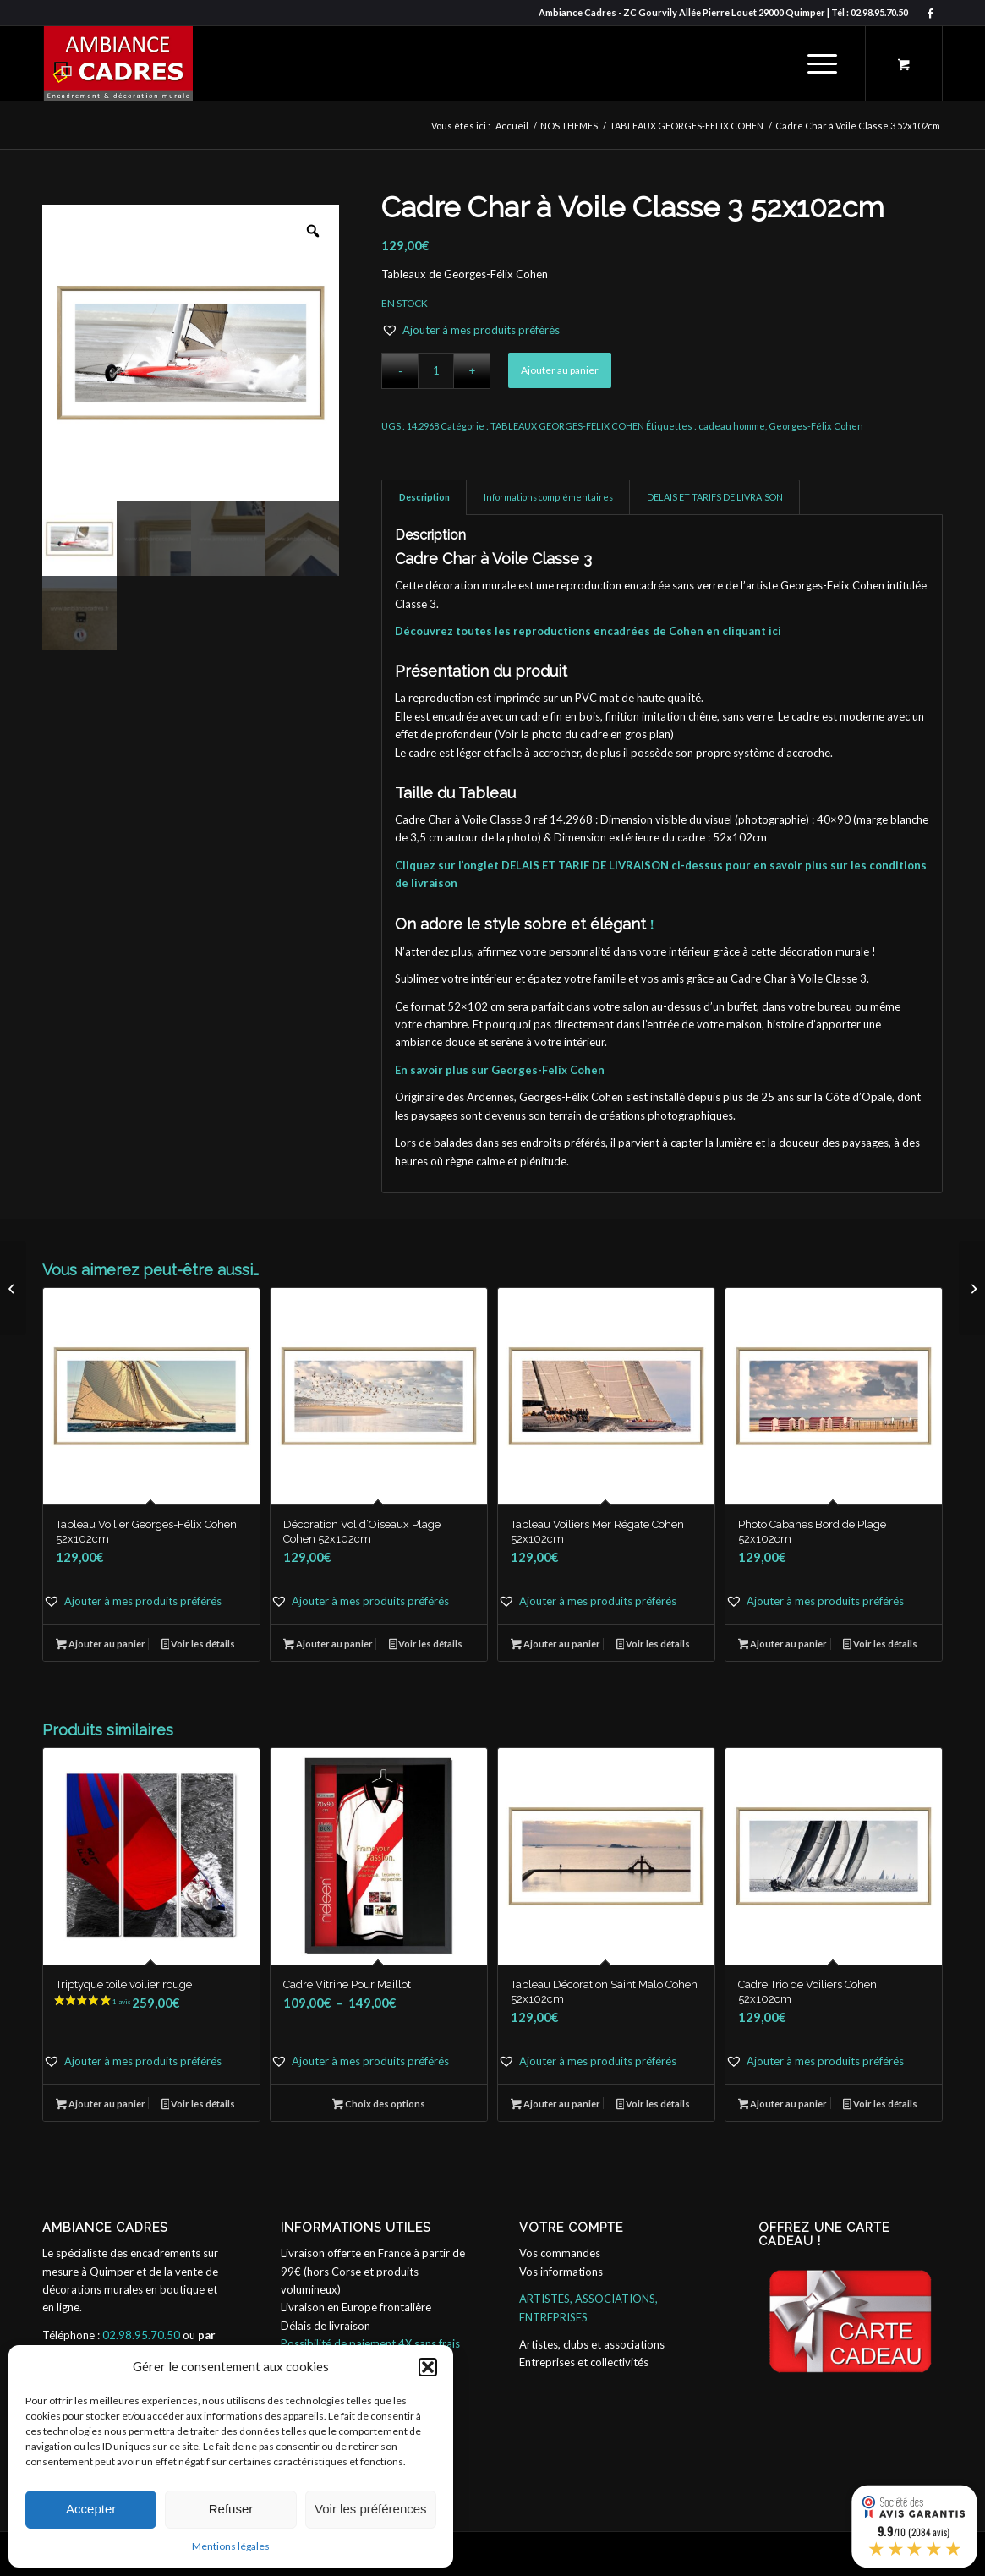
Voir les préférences (371, 2509)
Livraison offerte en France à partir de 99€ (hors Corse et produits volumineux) (373, 2271)
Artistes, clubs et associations (592, 2344)
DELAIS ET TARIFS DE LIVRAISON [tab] (715, 496)
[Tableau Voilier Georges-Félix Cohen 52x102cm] (13, 1288)
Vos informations (561, 2271)
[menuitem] (822, 63)
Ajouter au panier (560, 370)
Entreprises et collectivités (583, 2362)
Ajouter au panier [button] (100, 1645)
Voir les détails (198, 1645)
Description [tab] (424, 496)
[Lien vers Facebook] (930, 12)
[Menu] (816, 63)
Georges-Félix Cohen (816, 425)
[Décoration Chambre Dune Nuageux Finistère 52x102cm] (972, 1288)
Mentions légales (231, 2546)
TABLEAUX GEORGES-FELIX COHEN (567, 425)
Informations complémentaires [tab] (548, 496)
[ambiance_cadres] (117, 63)
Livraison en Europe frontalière (356, 2307)
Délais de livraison (325, 2325)
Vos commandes (559, 2253)
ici (775, 631)
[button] (427, 2367)
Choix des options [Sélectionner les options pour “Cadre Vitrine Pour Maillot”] (378, 2105)
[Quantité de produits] (436, 371)
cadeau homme (731, 425)
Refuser (231, 2509)
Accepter (91, 2509)
